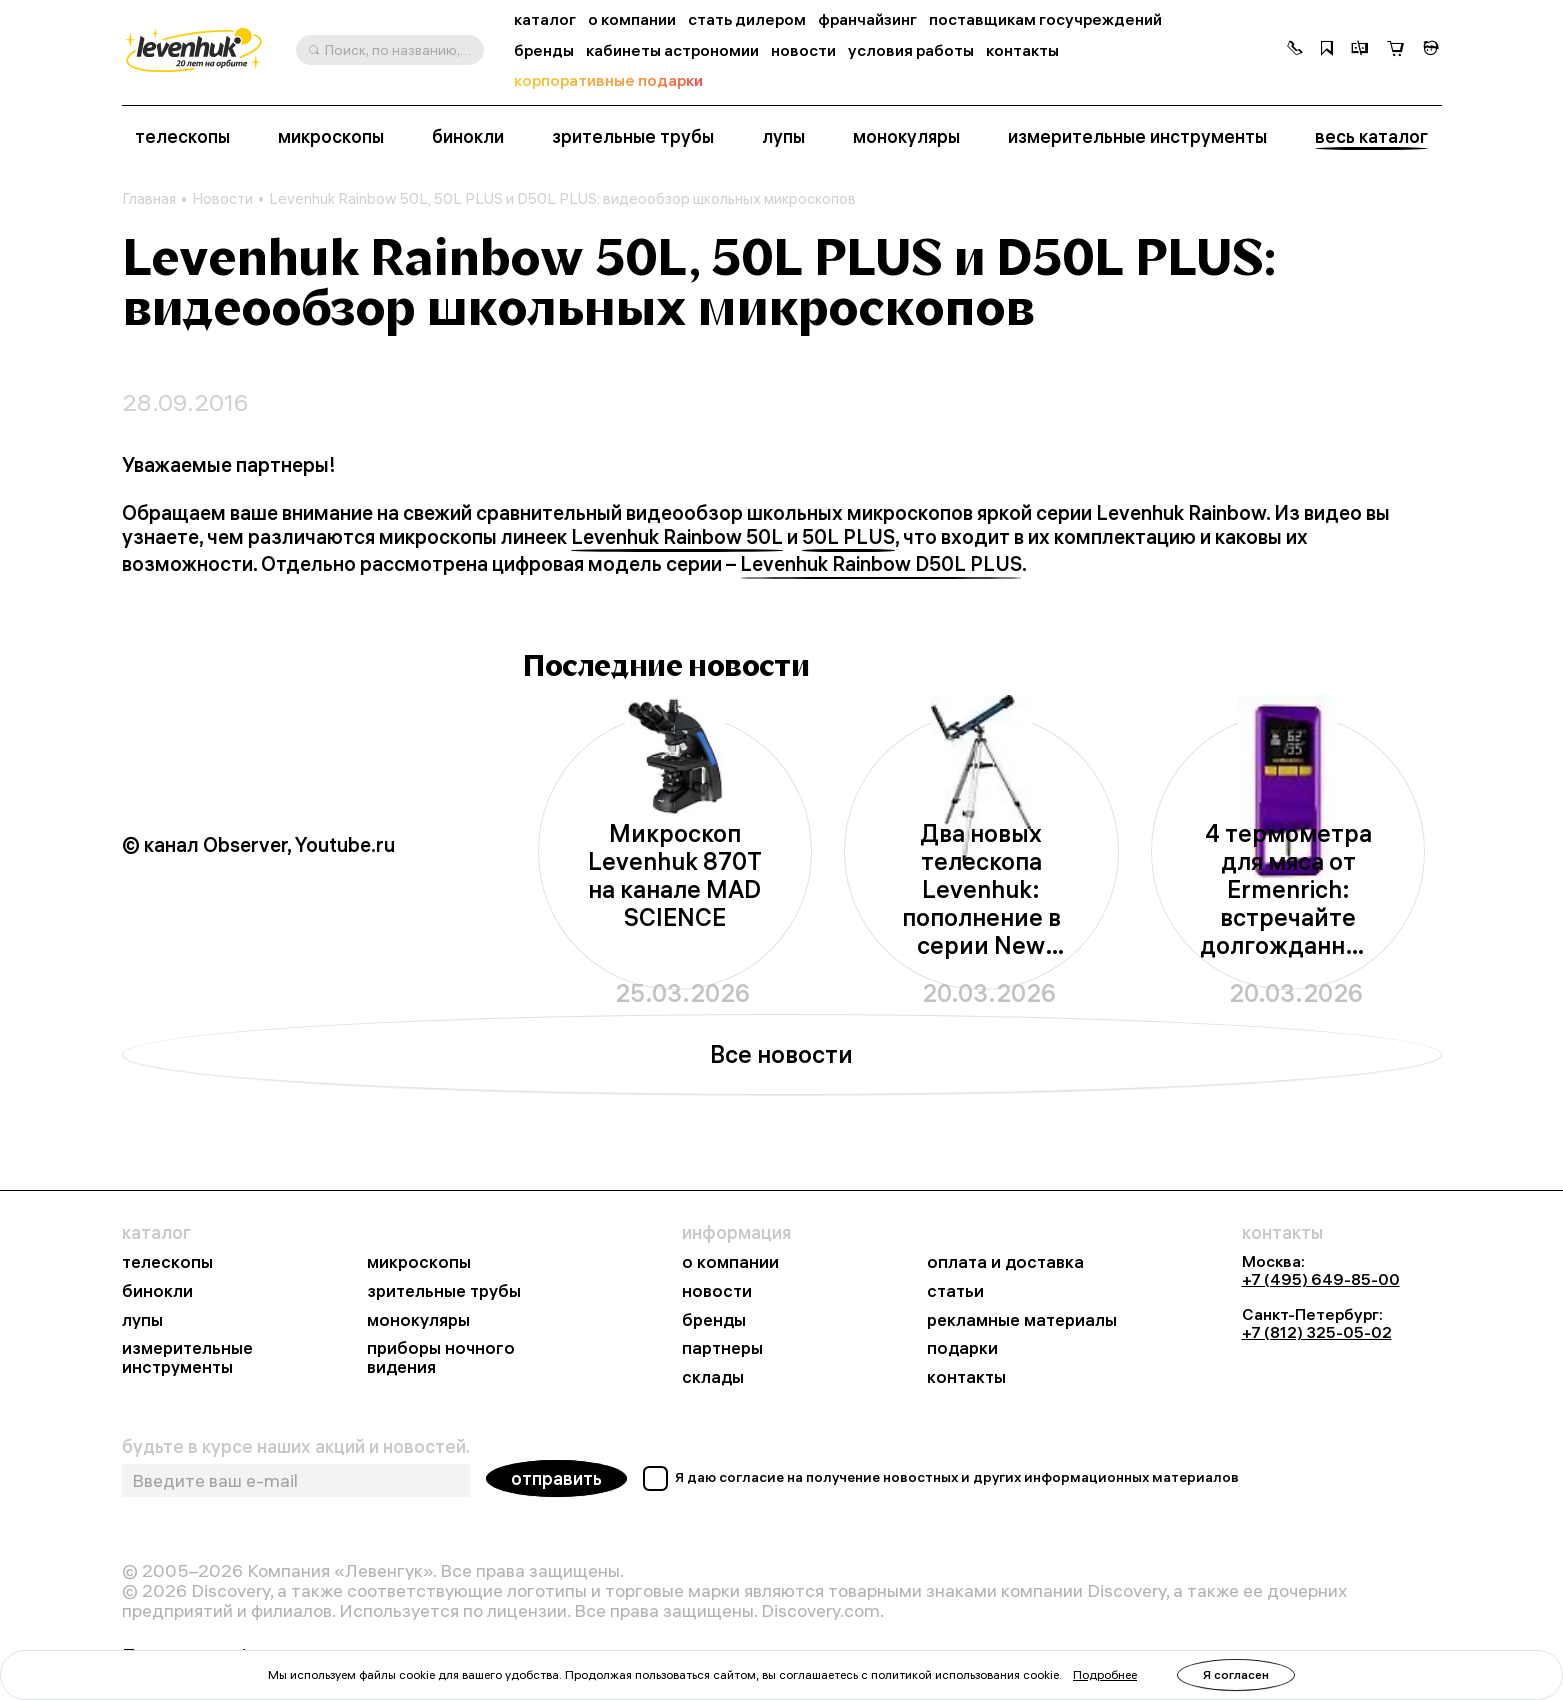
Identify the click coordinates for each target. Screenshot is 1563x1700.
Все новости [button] (781, 1054)
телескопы (182, 137)
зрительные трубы (633, 137)
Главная (149, 199)
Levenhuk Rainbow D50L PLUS (881, 564)
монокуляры (906, 137)
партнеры (722, 1348)
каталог (545, 19)
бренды (544, 50)
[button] (1295, 50)
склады (713, 1377)
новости (803, 50)
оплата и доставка (1005, 1262)
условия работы (911, 50)
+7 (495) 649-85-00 (1321, 1279)
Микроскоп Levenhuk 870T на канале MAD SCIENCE (675, 875)
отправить (556, 1478)
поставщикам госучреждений (1045, 19)
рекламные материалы (1022, 1320)
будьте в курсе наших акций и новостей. (296, 1447)
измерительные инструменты (1137, 137)
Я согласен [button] (1236, 1674)
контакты (1022, 50)
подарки (962, 1348)
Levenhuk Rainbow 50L (677, 537)
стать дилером (747, 19)
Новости (222, 199)
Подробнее (1105, 1674)
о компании (632, 19)
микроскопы (331, 137)
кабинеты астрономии (672, 50)
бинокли (468, 137)
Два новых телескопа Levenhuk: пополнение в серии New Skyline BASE (981, 889)
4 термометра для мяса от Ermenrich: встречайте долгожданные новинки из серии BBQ (1288, 889)
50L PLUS (848, 537)
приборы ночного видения (441, 1358)
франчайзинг (867, 19)
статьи (955, 1291)
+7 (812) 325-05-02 (1317, 1332)
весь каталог (1371, 137)
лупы (783, 137)
